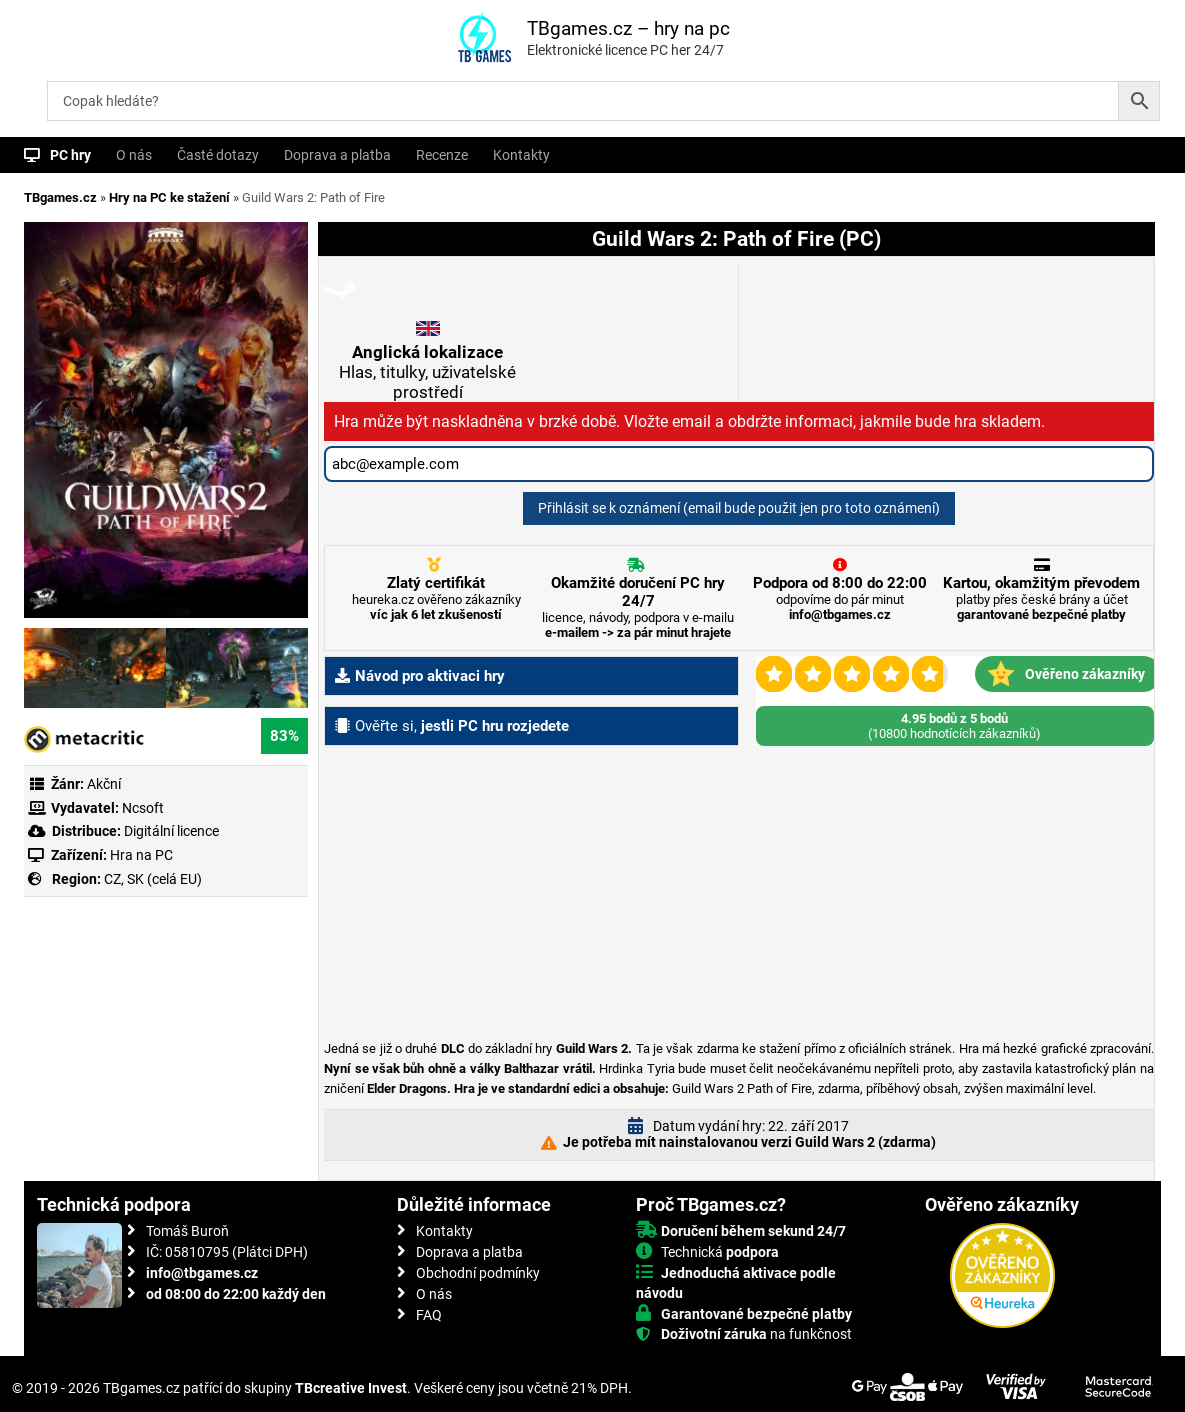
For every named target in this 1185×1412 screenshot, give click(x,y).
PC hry (70, 155)
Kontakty (521, 155)
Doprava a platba (337, 155)
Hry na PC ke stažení (169, 197)
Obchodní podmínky (478, 1273)
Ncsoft (143, 808)
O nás (134, 155)
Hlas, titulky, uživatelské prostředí (427, 372)
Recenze (442, 155)
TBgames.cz (60, 197)
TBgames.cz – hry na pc (628, 28)
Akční (104, 784)
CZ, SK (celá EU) (153, 879)
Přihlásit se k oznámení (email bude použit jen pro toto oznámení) (739, 508)
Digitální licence (170, 831)
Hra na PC (140, 855)
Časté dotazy (218, 155)
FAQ (429, 1315)
